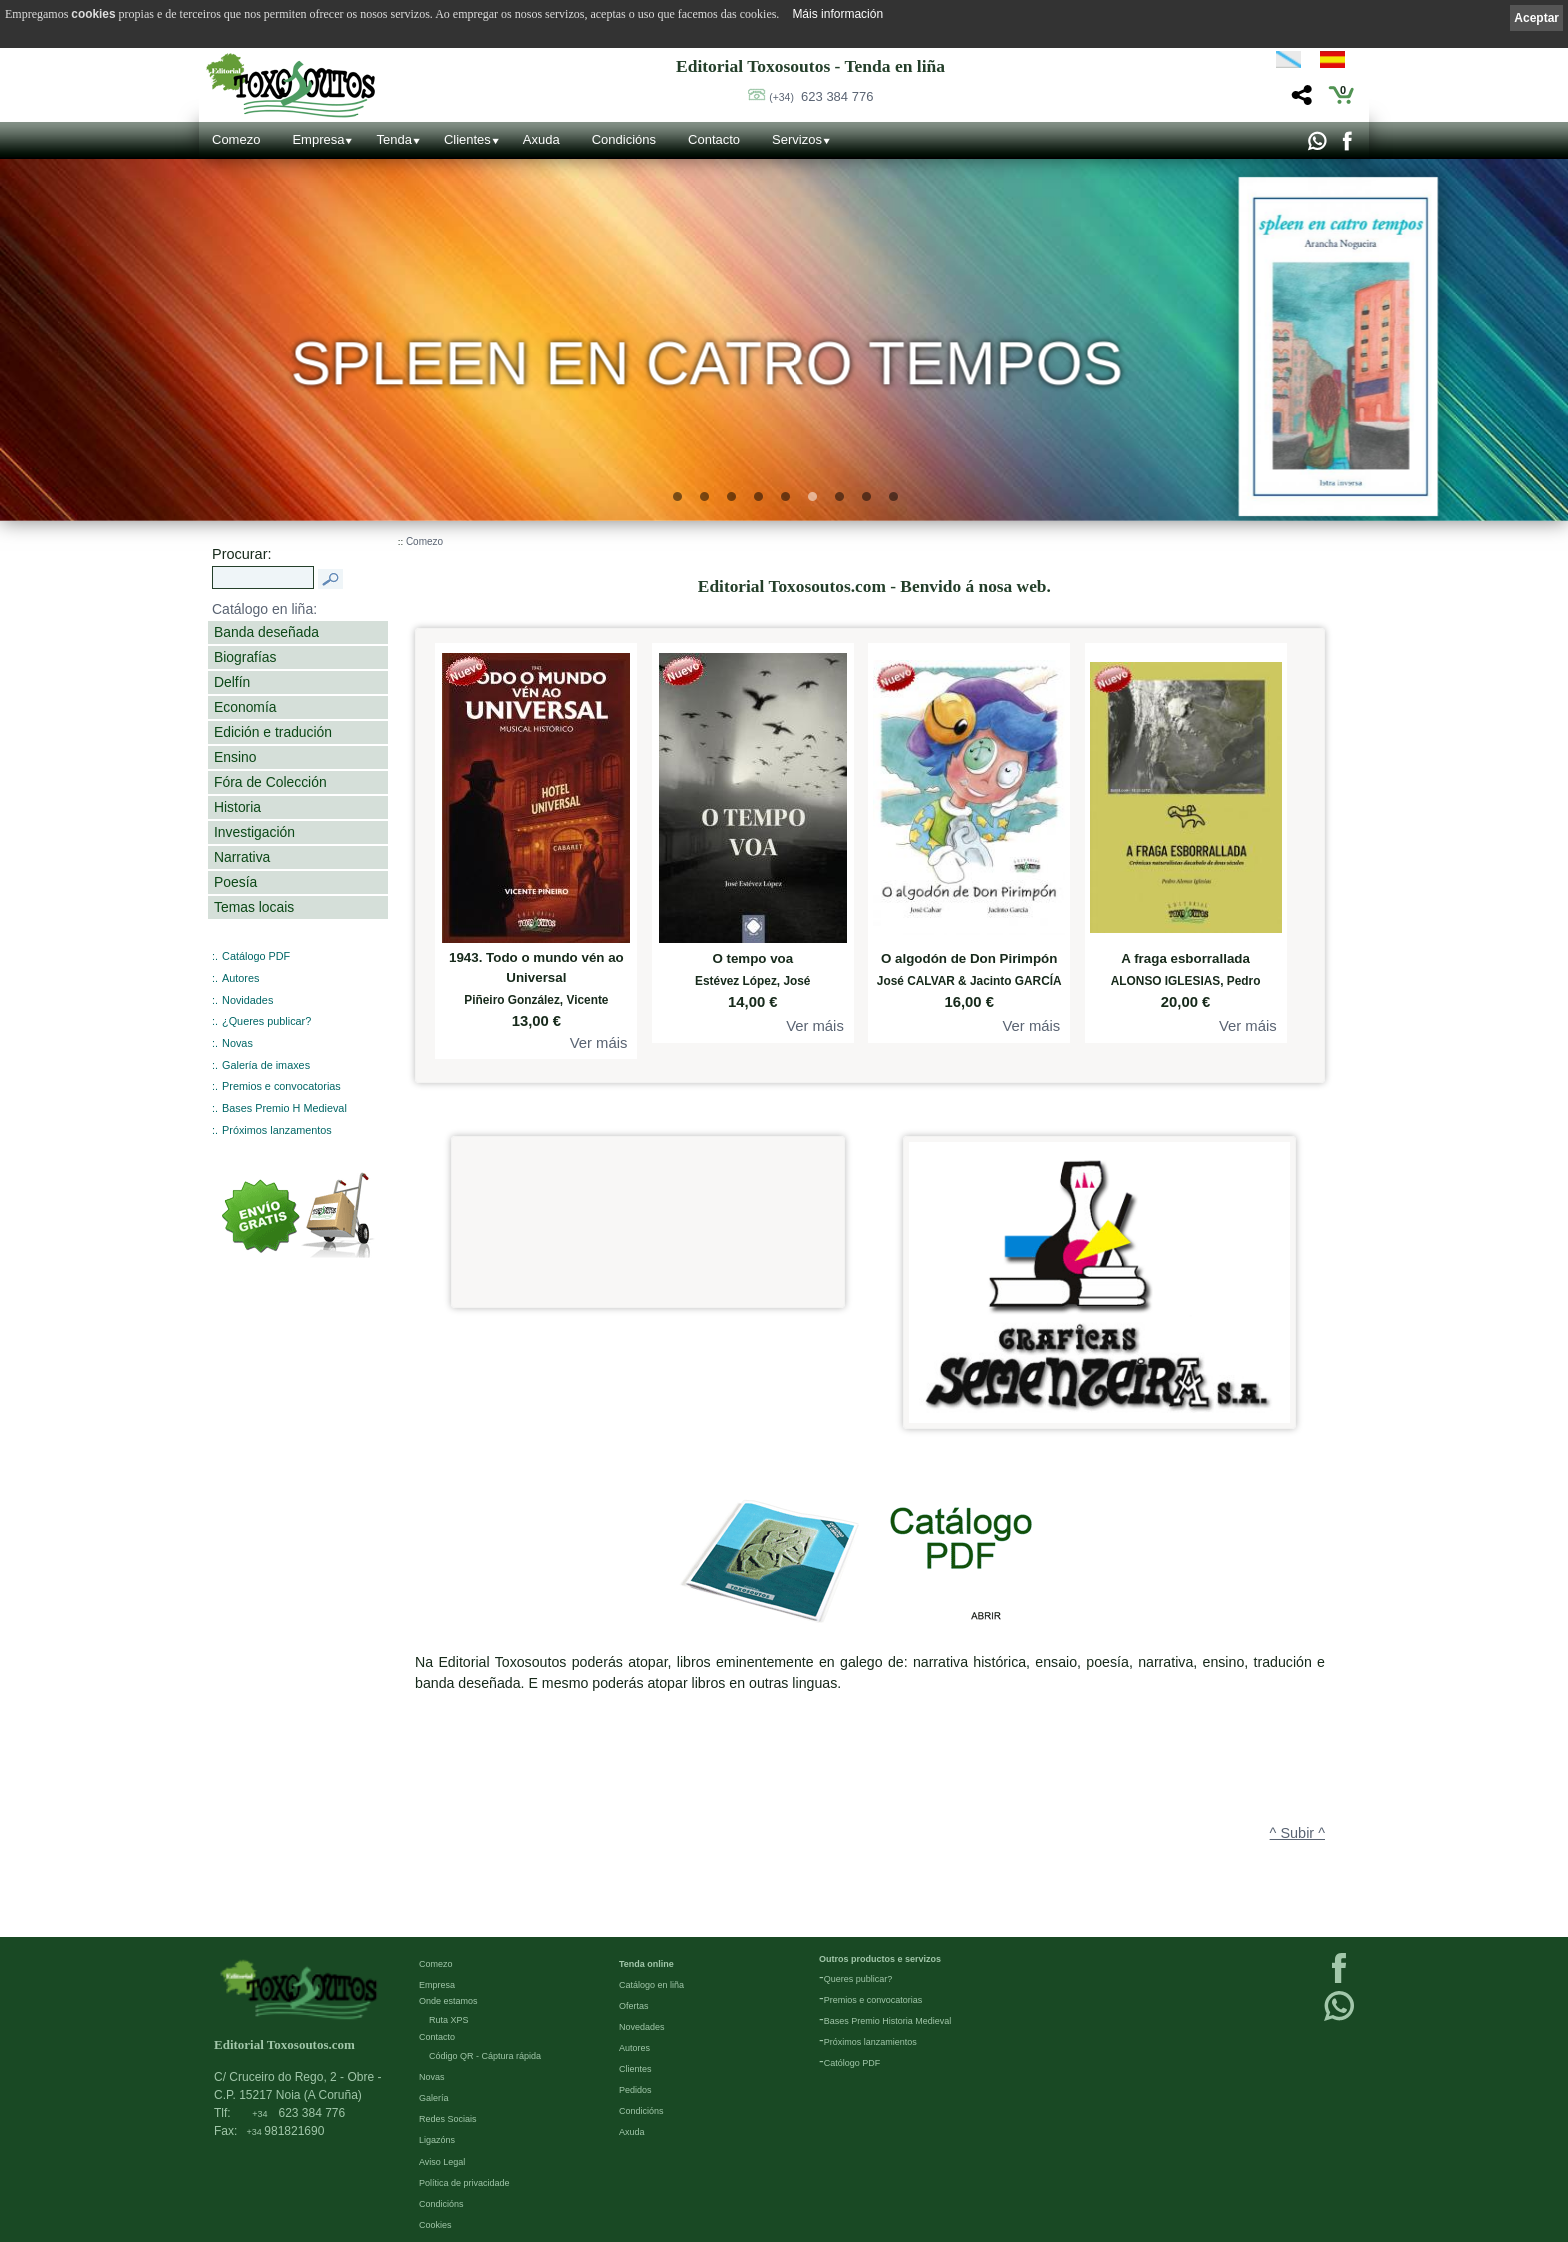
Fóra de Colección (270, 782)
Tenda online (646, 1963)
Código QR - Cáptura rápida (485, 2055)
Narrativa (242, 857)
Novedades (642, 2026)
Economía (245, 707)
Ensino (235, 757)
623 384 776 (821, 96)
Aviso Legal (442, 2161)
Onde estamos (448, 2000)
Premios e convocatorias (281, 1086)
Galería (434, 2097)
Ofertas (634, 2005)
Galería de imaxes (266, 1065)
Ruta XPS (449, 2019)
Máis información (837, 14)
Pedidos (635, 2089)
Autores (240, 978)
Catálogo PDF (256, 956)
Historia (237, 807)
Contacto (714, 139)
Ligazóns (437, 2139)
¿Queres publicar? (266, 1021)
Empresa (318, 139)
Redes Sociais (448, 2118)
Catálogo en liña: (264, 609)
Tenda (393, 139)
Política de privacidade (464, 2182)
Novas (237, 1043)
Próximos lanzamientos (870, 2041)
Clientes (467, 139)
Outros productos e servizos (880, 1958)
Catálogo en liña (651, 1984)
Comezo (236, 139)
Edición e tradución (273, 732)
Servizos (797, 139)
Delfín (232, 682)
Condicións (624, 139)
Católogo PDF (852, 2062)
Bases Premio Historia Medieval (888, 2020)
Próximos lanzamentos (277, 1130)
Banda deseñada (266, 632)
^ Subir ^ (1297, 1833)
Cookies (435, 2224)
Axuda (541, 139)
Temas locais (254, 907)
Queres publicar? (858, 1978)
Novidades (247, 1000)
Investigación (254, 832)
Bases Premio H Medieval (284, 1108)
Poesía (235, 882)
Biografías (245, 657)
